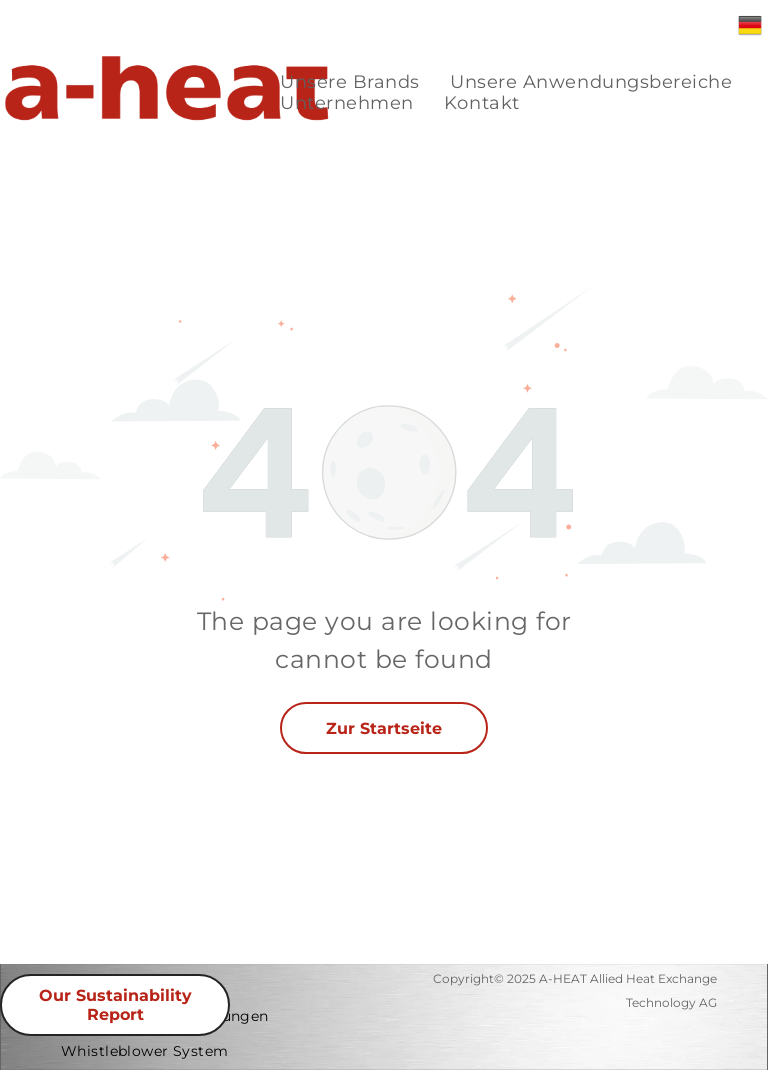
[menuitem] (350, 82)
